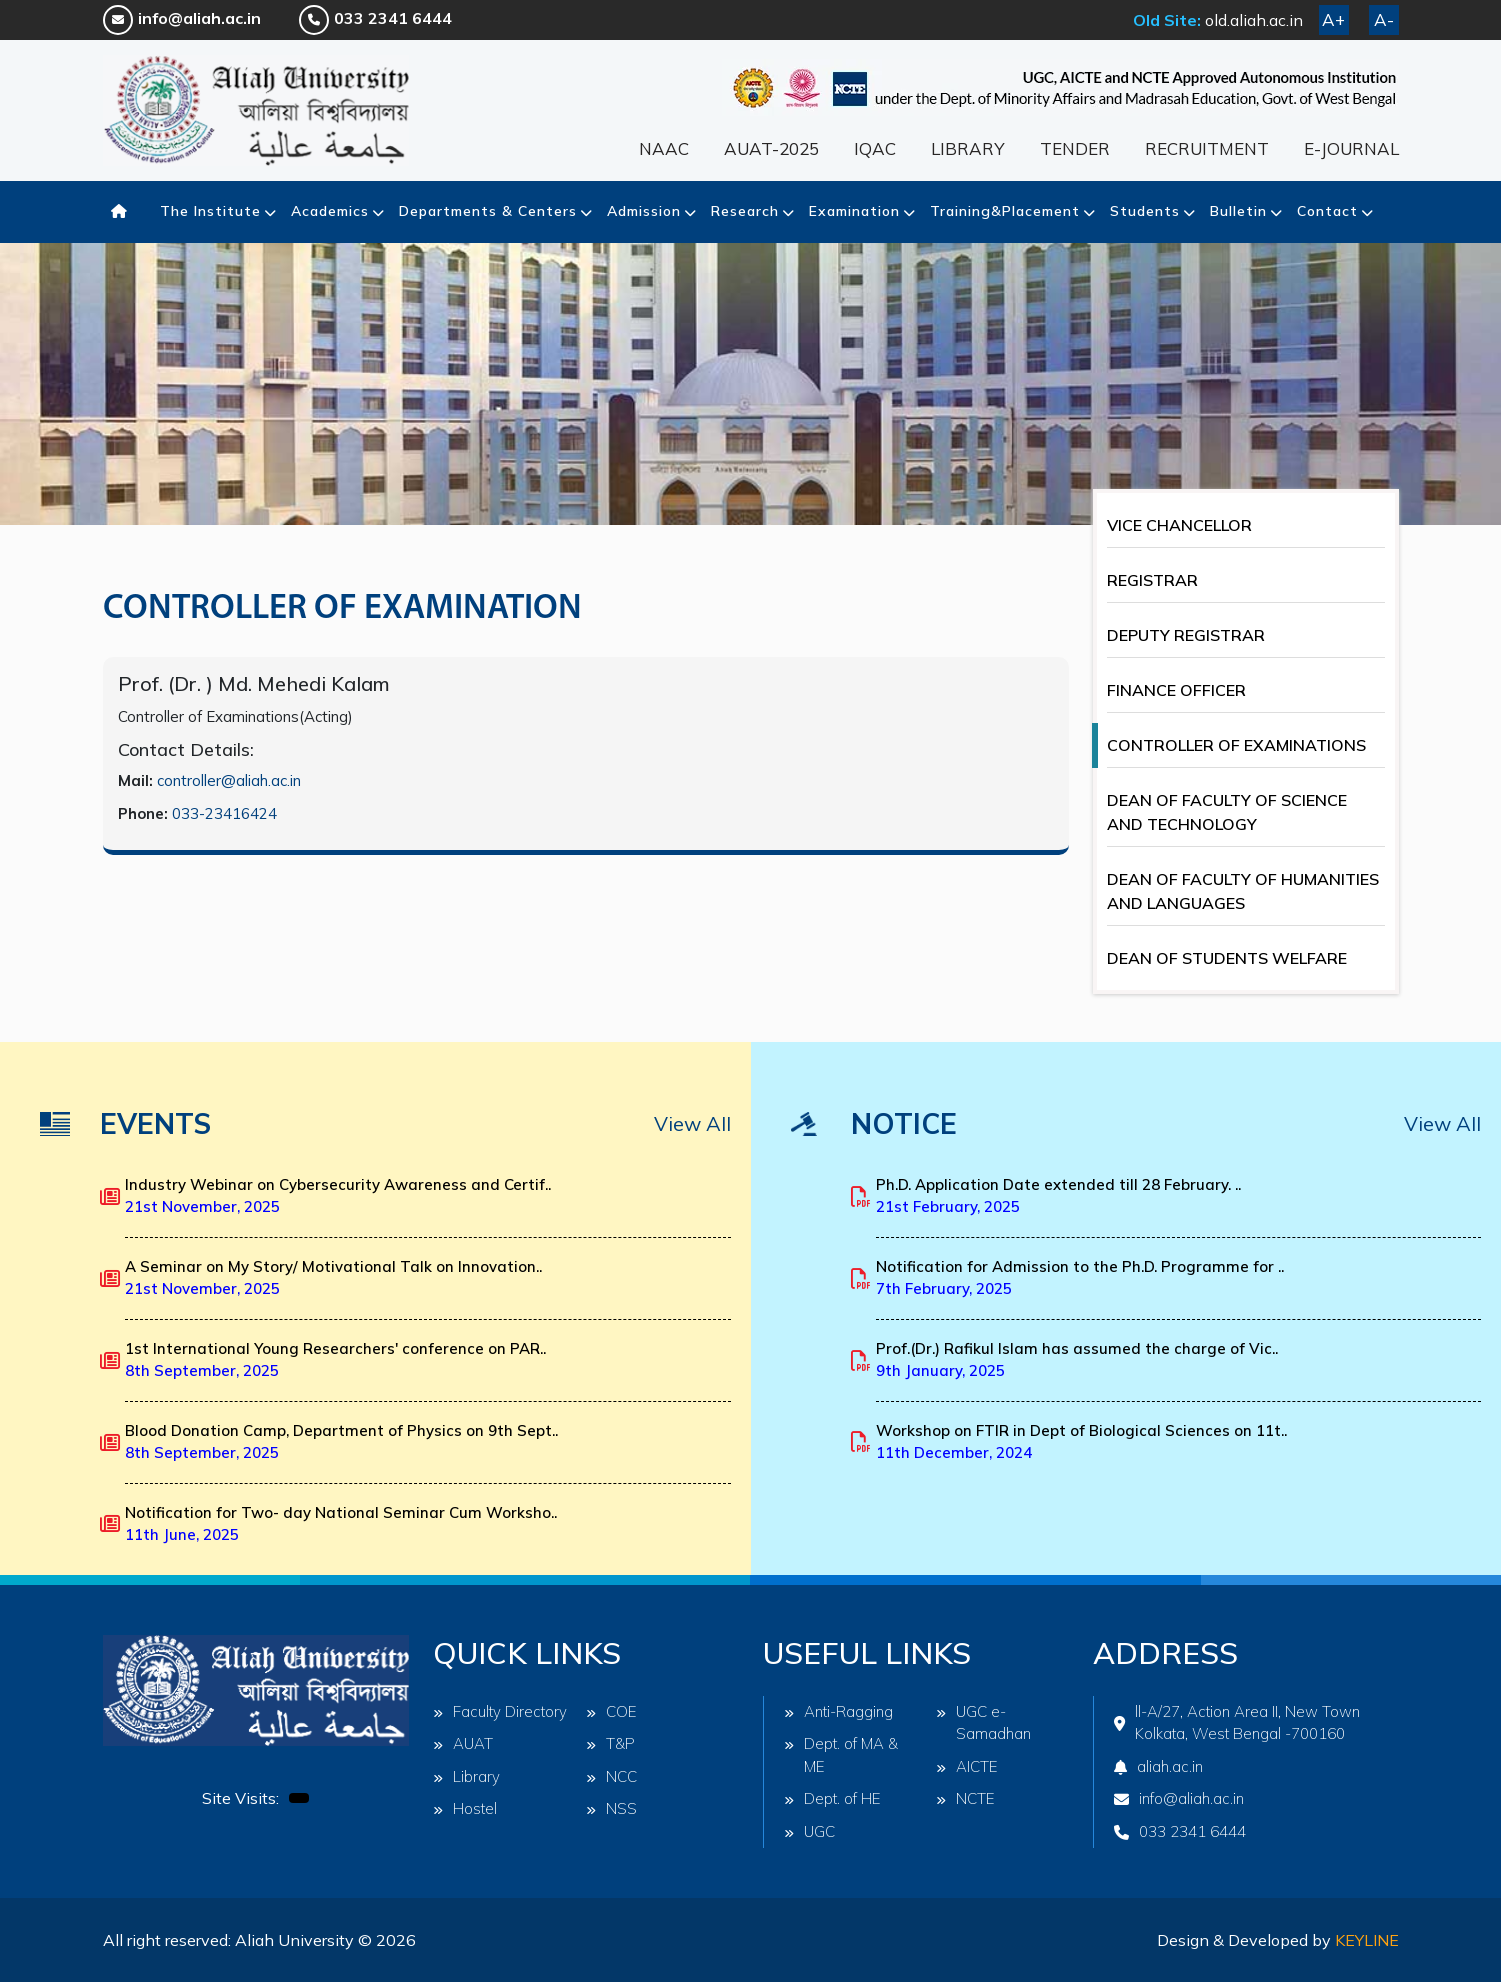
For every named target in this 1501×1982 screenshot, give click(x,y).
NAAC (664, 148)
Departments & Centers (488, 211)
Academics (330, 211)
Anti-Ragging (838, 1711)
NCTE (965, 1798)
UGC (809, 1831)
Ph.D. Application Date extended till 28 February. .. (1058, 1196)
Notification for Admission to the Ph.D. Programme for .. (1080, 1278)
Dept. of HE (832, 1798)
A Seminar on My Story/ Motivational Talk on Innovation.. (333, 1278)
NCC (611, 1776)
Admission (644, 211)
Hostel (465, 1808)
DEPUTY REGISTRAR (1186, 635)
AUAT (463, 1743)
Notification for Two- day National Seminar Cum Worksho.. (341, 1524)
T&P (610, 1743)
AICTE (967, 1766)
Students (1145, 211)
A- (1384, 19)
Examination (854, 211)
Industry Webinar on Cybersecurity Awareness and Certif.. (338, 1196)
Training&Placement (1005, 211)
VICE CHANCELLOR (1179, 525)
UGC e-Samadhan (983, 1723)
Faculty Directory (500, 1711)
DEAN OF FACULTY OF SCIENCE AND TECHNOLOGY (1227, 812)
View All (692, 1123)
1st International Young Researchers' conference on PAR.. (335, 1360)
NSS (611, 1808)
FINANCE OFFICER (1176, 690)
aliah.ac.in (1158, 1766)
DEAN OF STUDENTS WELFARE (1227, 958)
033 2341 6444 (375, 18)
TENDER (1075, 148)
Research (745, 211)
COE (611, 1711)
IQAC (875, 148)
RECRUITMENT (1207, 148)
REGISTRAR (1152, 580)
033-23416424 (224, 813)
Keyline (1367, 1940)
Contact (1327, 211)
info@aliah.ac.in (182, 18)
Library (466, 1776)
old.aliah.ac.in (1254, 20)
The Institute (210, 211)
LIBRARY (968, 148)
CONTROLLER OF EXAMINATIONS (1236, 745)
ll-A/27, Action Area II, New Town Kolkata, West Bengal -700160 (1237, 1723)
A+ (1333, 19)
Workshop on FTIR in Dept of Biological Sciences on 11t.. (1081, 1442)
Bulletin (1238, 211)
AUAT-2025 (771, 148)
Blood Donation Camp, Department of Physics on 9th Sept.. (341, 1442)
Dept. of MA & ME (841, 1755)
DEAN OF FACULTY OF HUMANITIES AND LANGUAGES (1243, 891)
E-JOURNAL (1351, 148)
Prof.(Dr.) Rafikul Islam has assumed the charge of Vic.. (1077, 1360)
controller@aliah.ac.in (229, 780)
